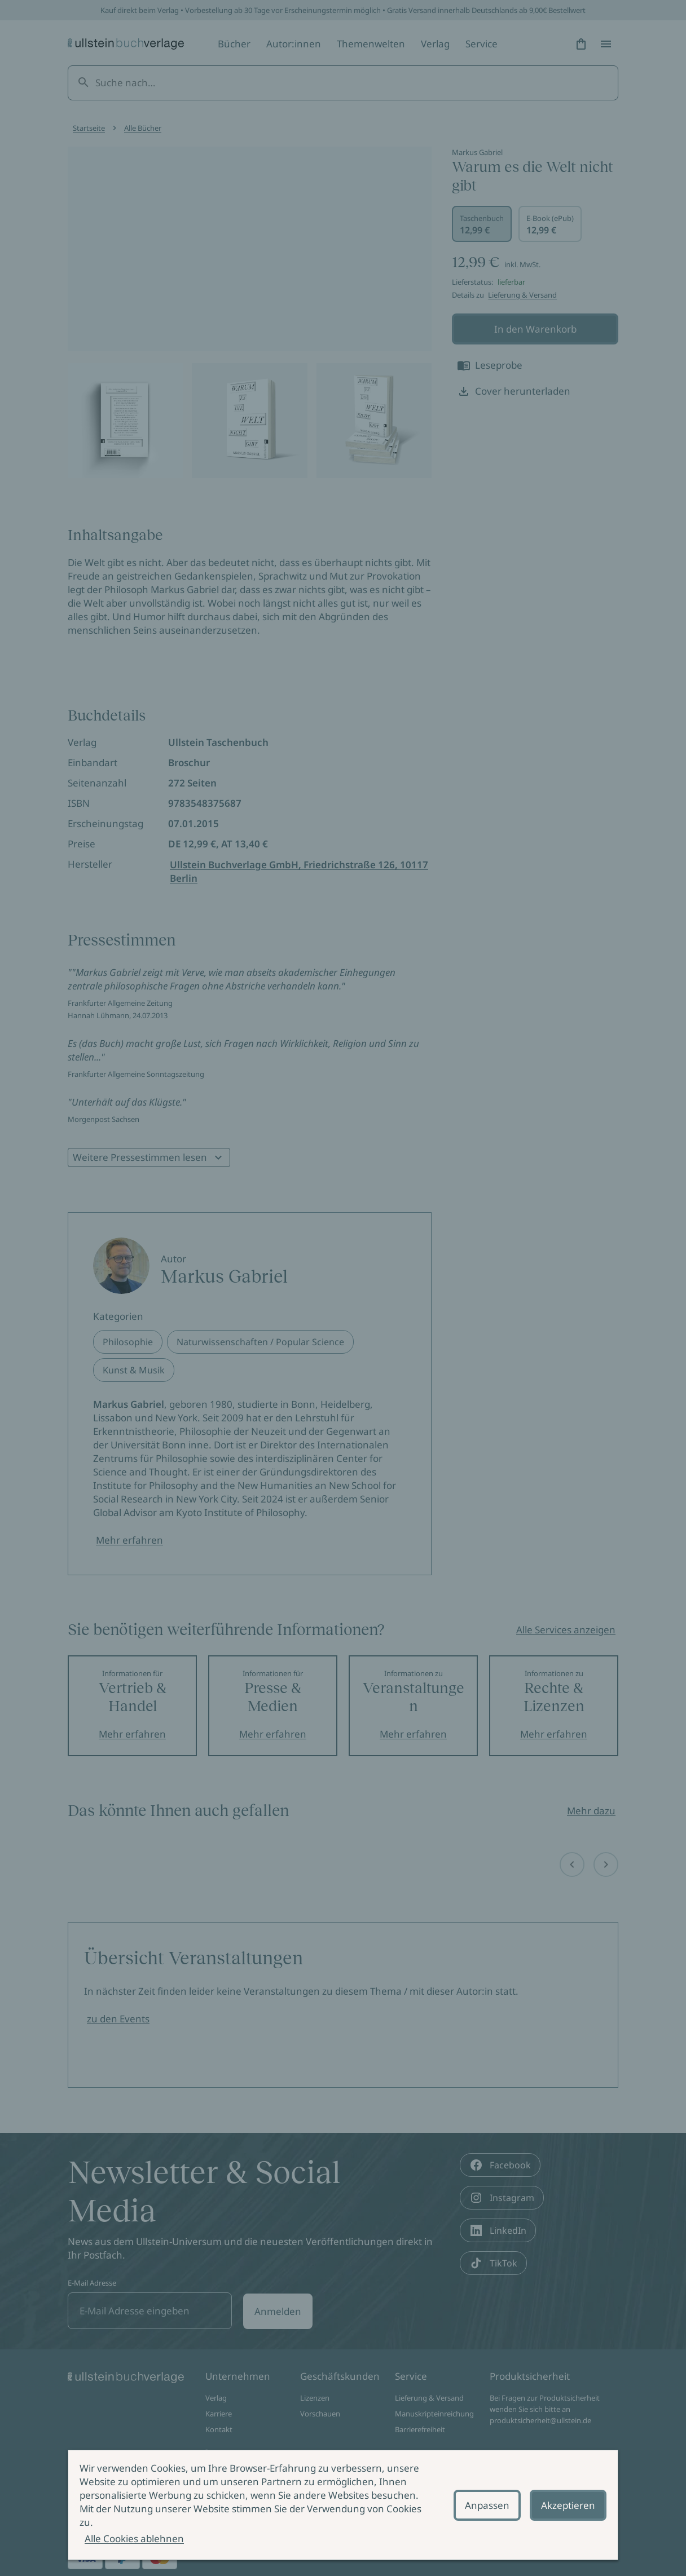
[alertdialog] (343, 2505)
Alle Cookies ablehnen (134, 2538)
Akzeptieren (568, 2505)
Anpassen (487, 2505)
